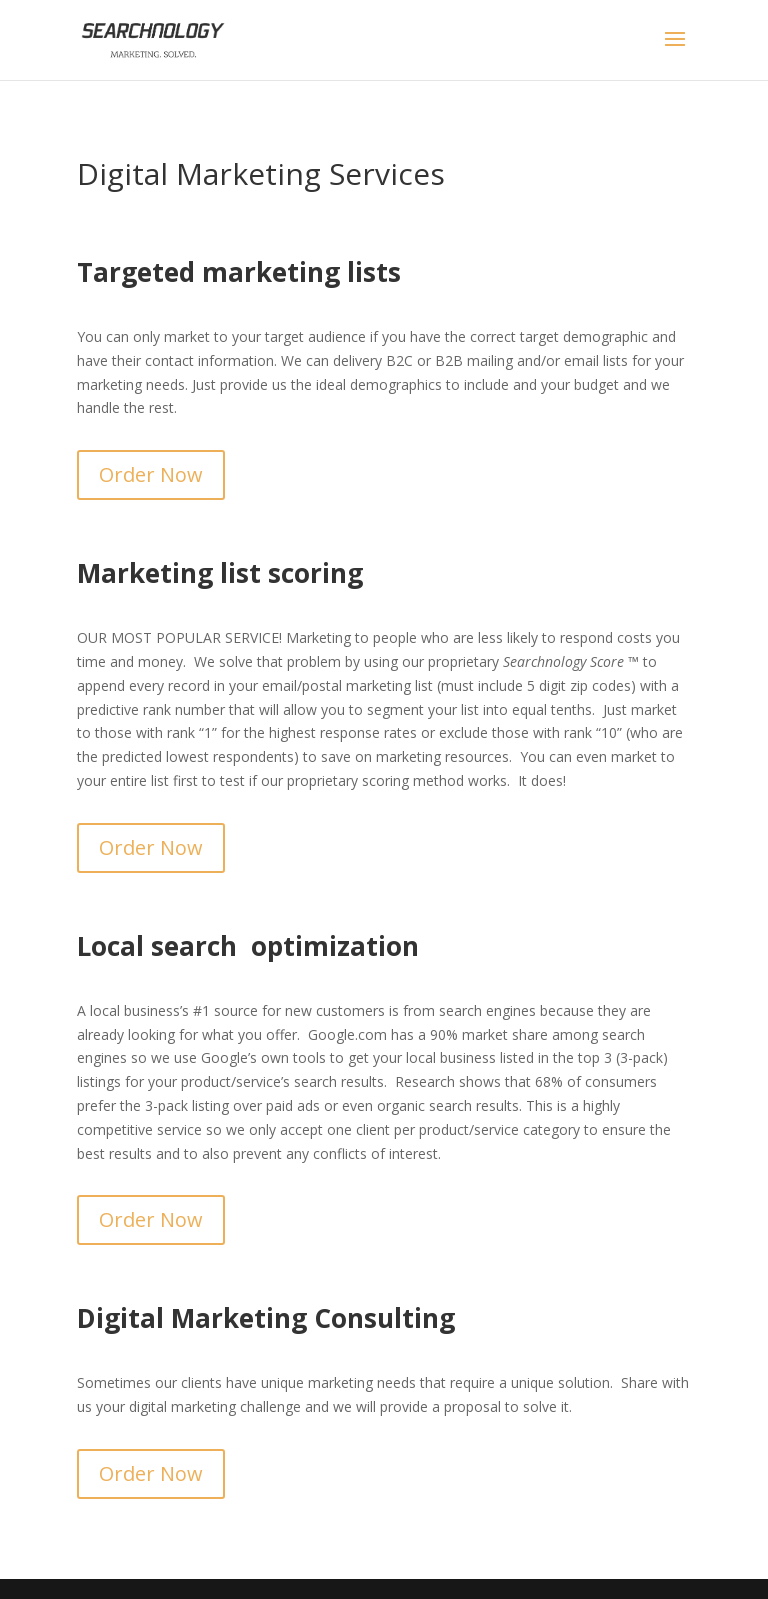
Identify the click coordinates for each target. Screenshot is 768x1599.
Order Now (151, 474)
